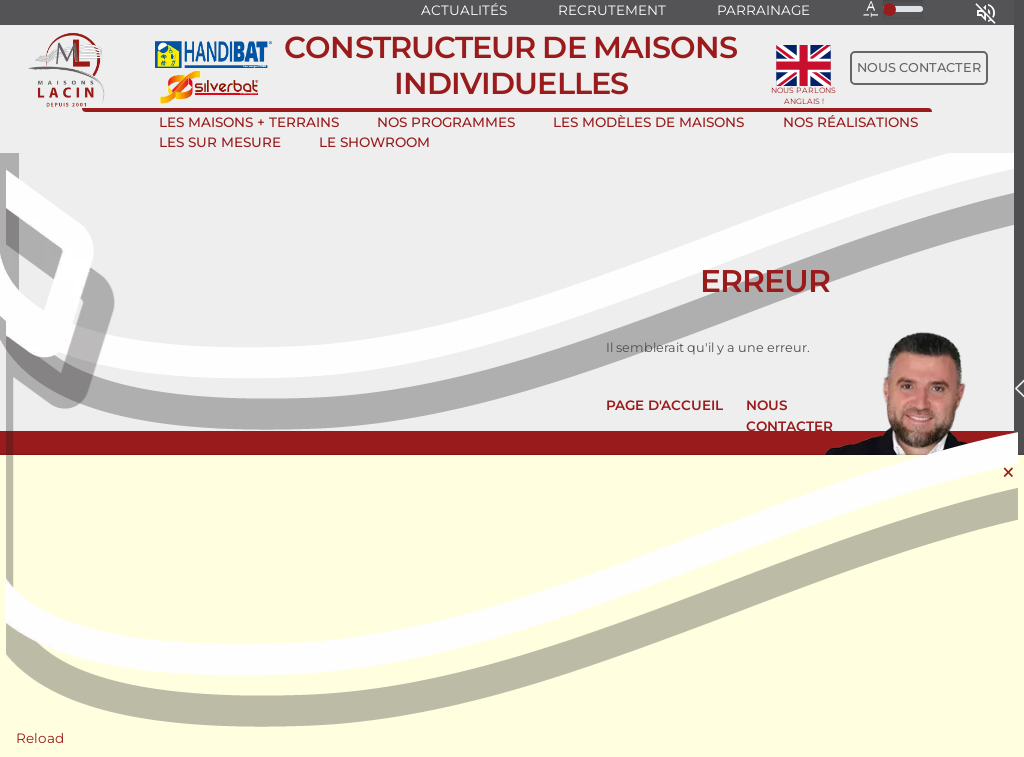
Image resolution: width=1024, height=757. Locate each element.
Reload (40, 738)
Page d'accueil (664, 405)
